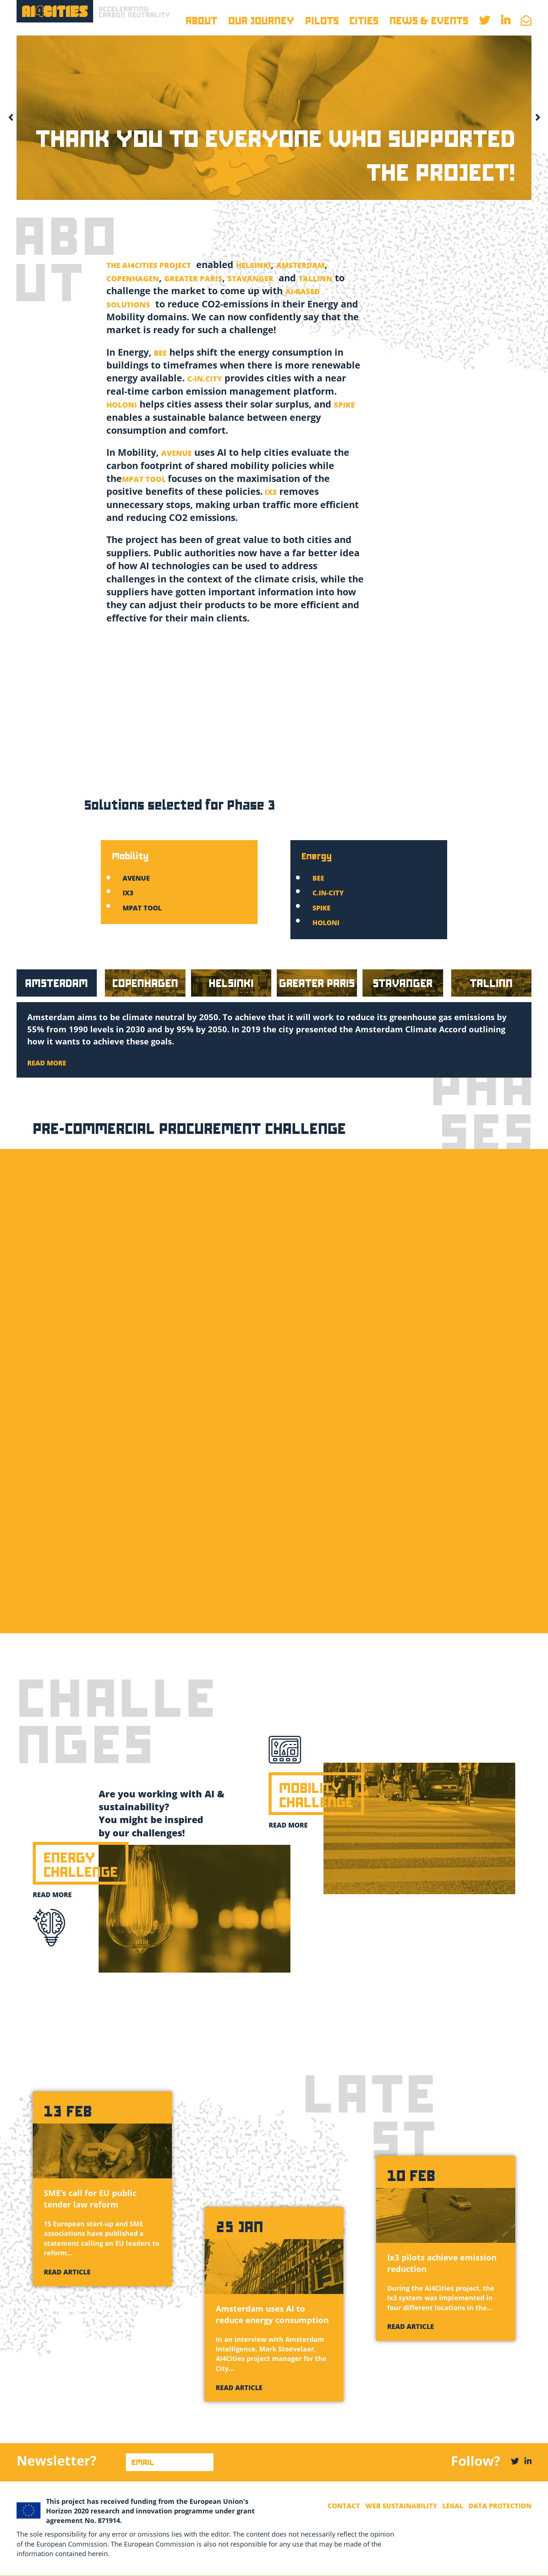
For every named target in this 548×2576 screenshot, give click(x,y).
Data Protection (500, 2505)
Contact (344, 2505)
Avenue (136, 878)
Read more (52, 1894)
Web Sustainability (401, 2505)
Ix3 (128, 892)
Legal (452, 2505)
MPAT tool (142, 907)
